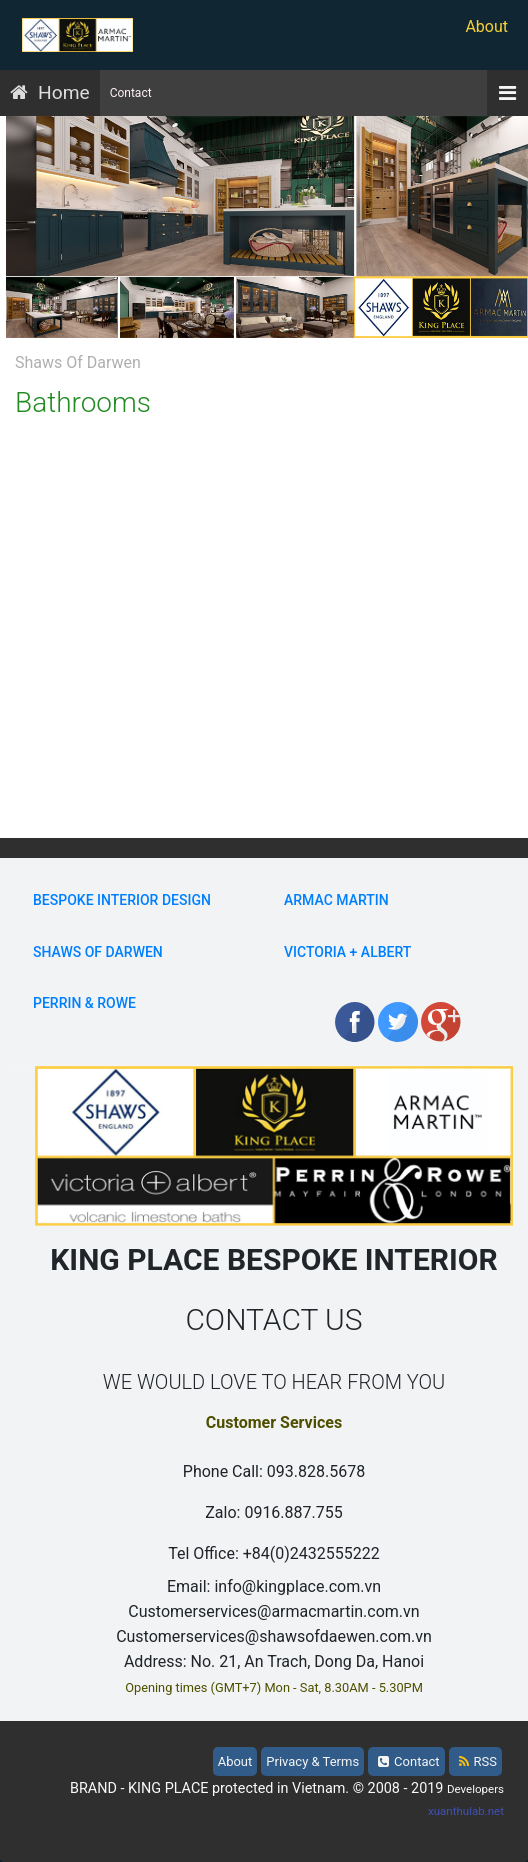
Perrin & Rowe (84, 1003)
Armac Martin (336, 900)
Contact (131, 93)
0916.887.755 (293, 1512)
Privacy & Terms (312, 1761)
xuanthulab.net (466, 1811)
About (486, 26)
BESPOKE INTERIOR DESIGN (122, 900)
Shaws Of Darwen (98, 952)
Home (64, 92)
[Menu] (507, 93)
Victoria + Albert (347, 952)
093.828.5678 (316, 1471)
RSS (478, 1761)
